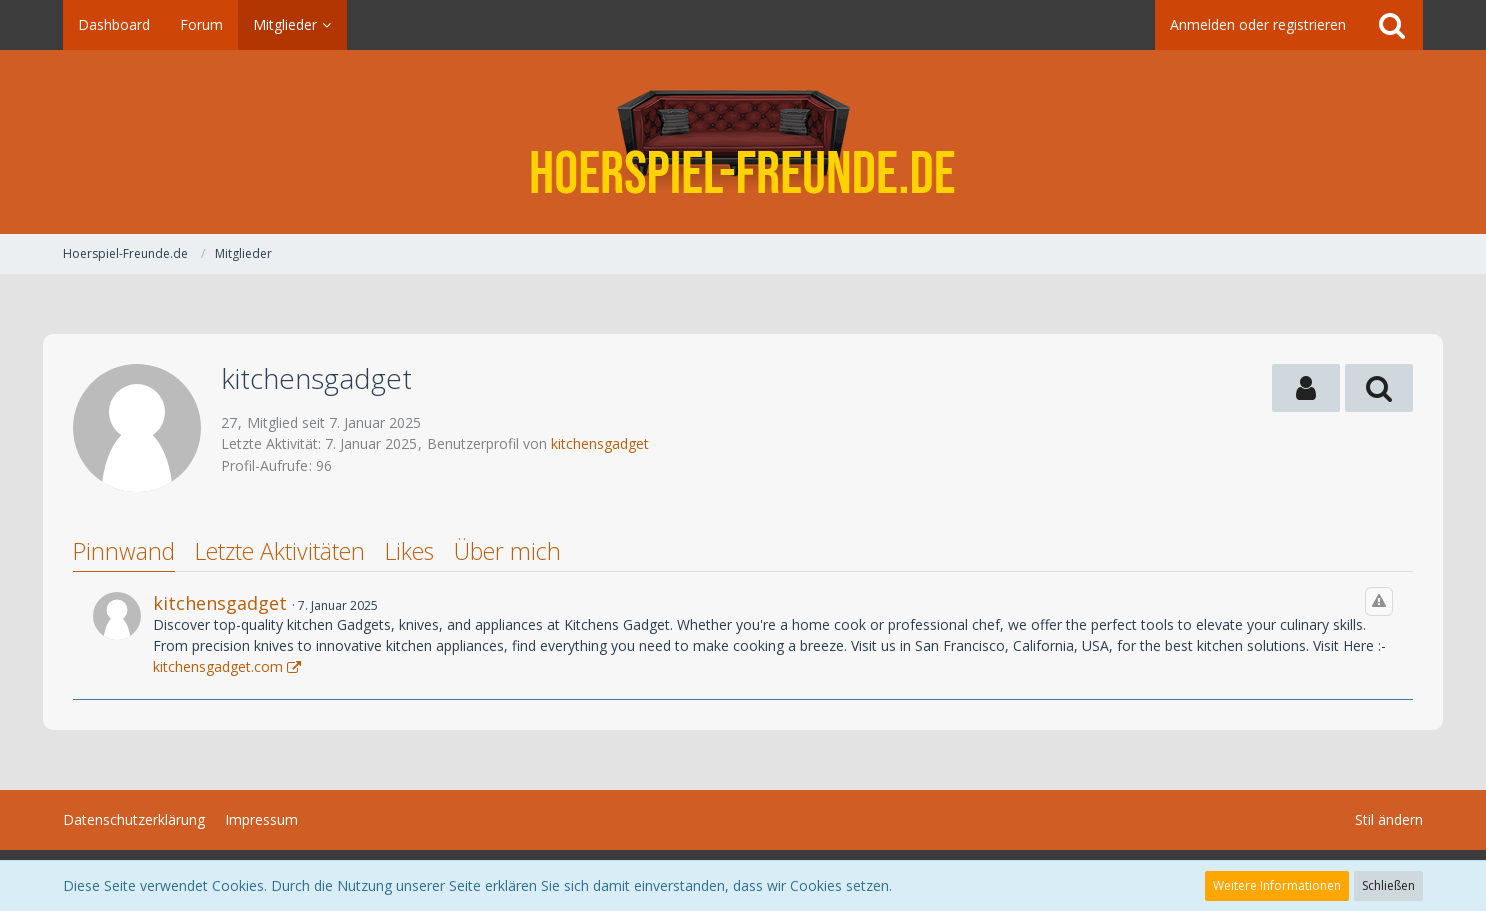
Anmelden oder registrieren (1258, 24)
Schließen (1388, 885)
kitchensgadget (600, 443)
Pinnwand (124, 551)
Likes (409, 551)
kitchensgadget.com (218, 666)
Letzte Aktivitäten (280, 551)
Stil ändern (1389, 819)
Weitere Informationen (1277, 885)
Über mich (507, 551)
